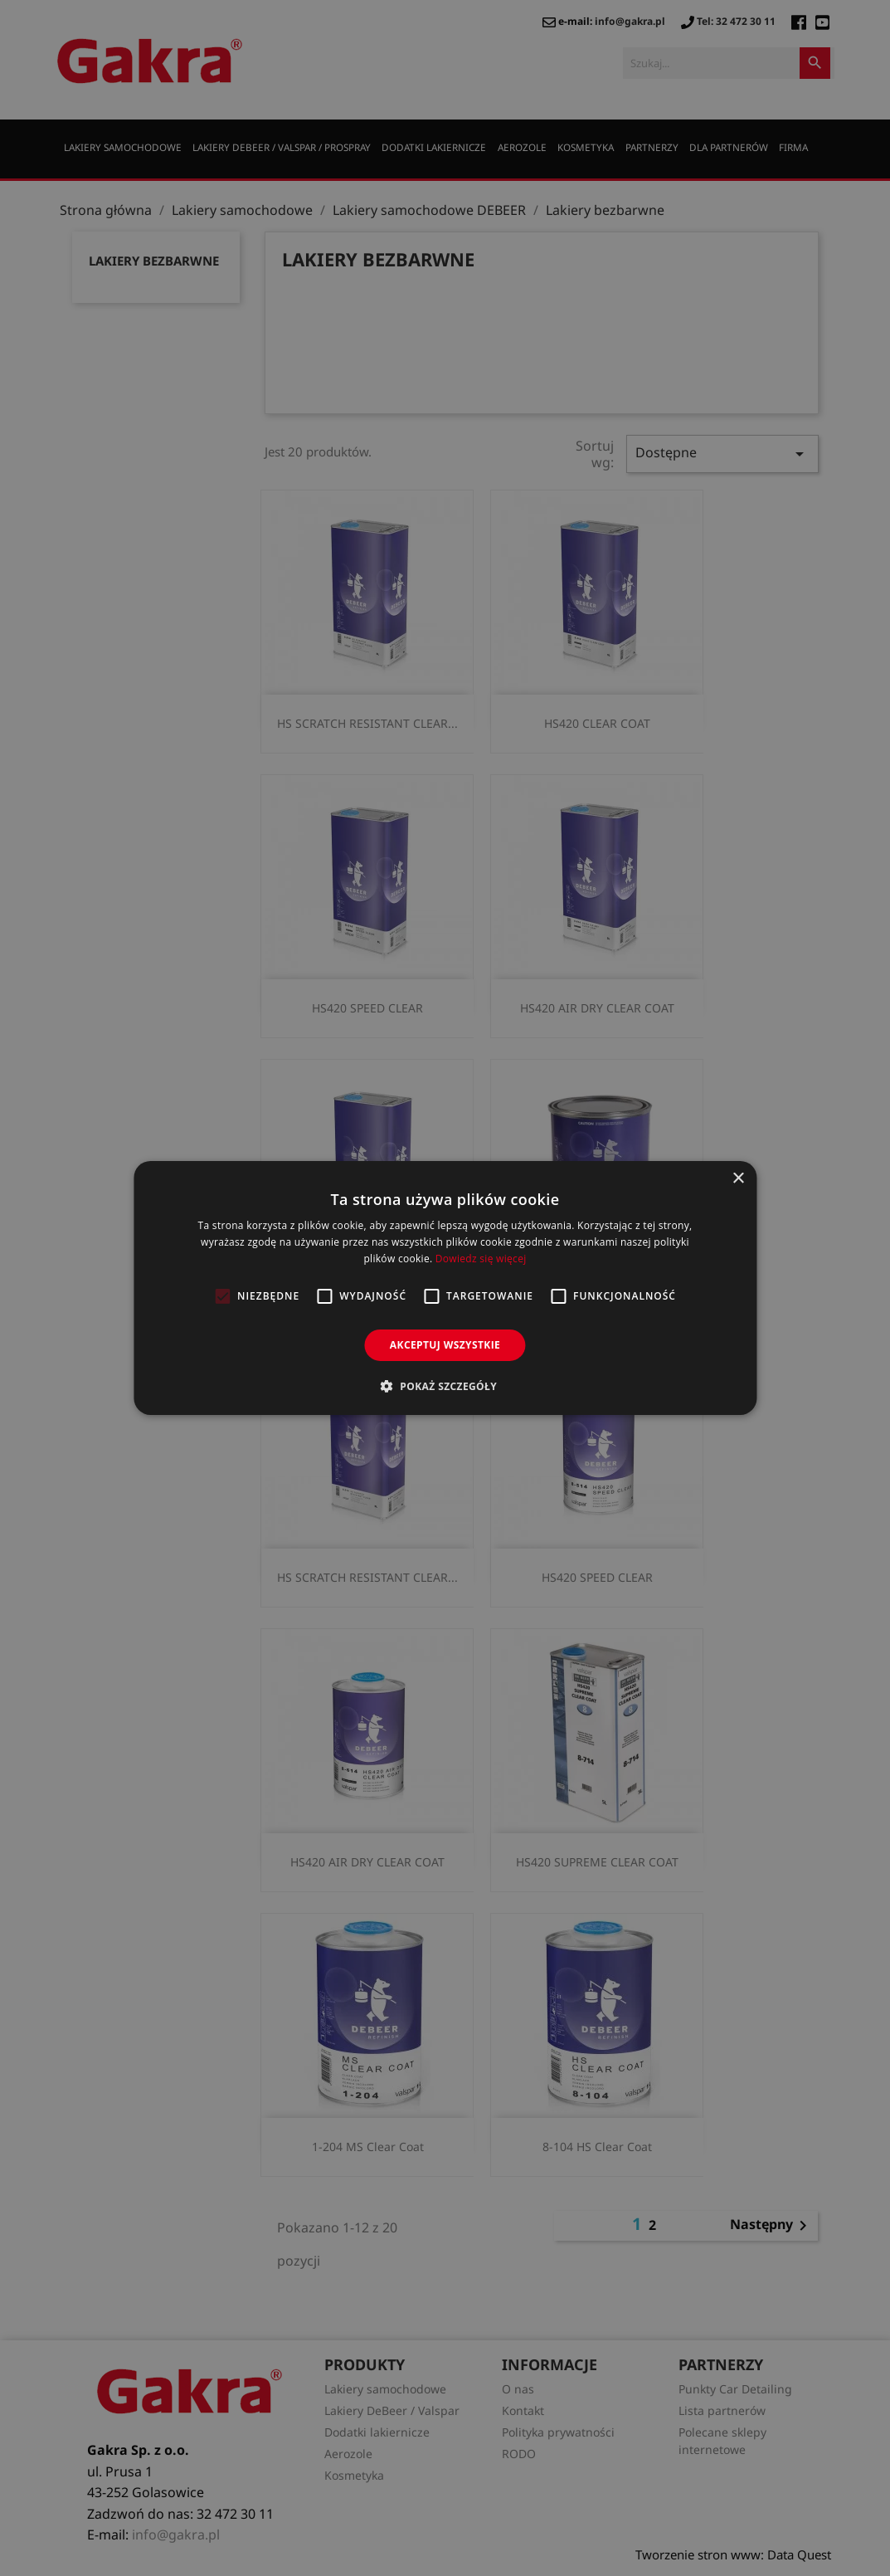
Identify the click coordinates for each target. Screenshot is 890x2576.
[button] (445, 1386)
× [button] (738, 1179)
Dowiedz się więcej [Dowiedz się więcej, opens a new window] (481, 1258)
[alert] (445, 1288)
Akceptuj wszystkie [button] (445, 1345)
